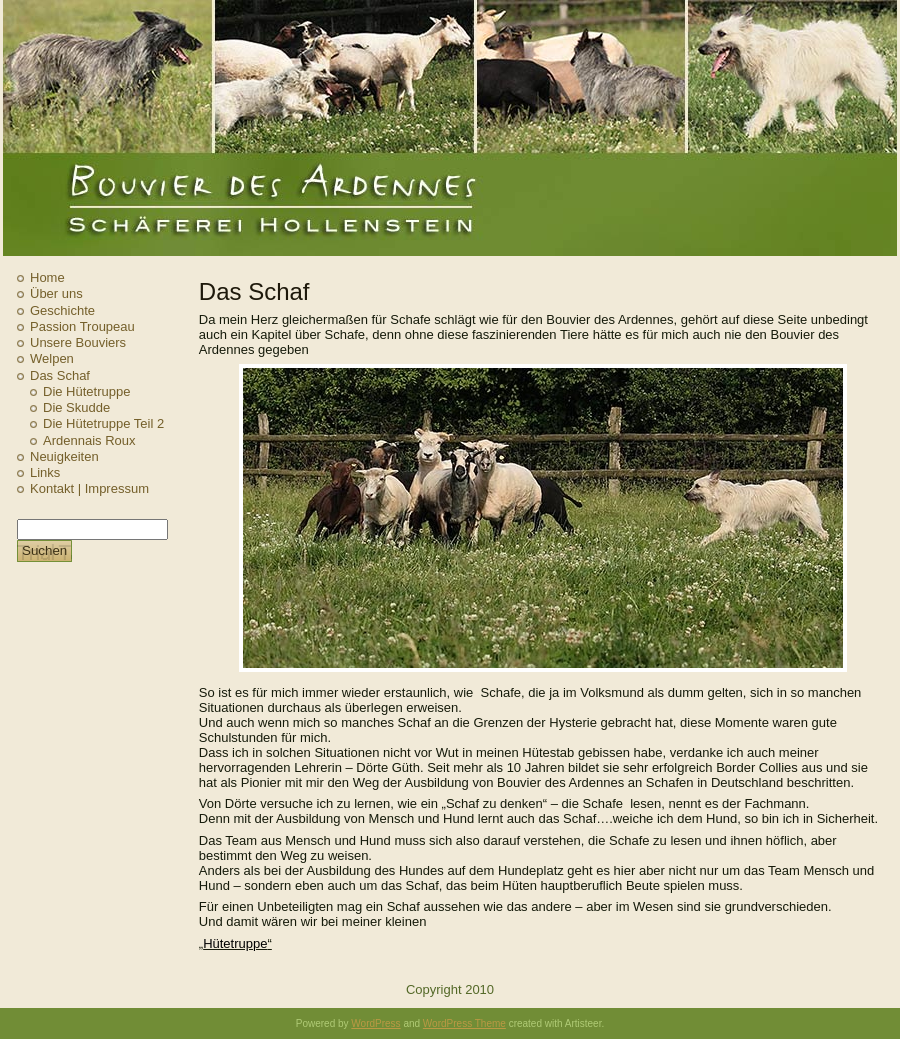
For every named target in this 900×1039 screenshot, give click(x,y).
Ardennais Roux (89, 440)
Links (45, 472)
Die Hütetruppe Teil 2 (103, 423)
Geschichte (62, 310)
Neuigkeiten (64, 456)
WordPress (375, 1023)
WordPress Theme (464, 1023)
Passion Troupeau (82, 326)
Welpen (52, 358)
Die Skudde (76, 407)
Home (47, 277)
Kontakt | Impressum (89, 488)
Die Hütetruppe (86, 391)
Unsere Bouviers (78, 342)
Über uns (56, 293)
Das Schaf (60, 375)
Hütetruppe (235, 943)
